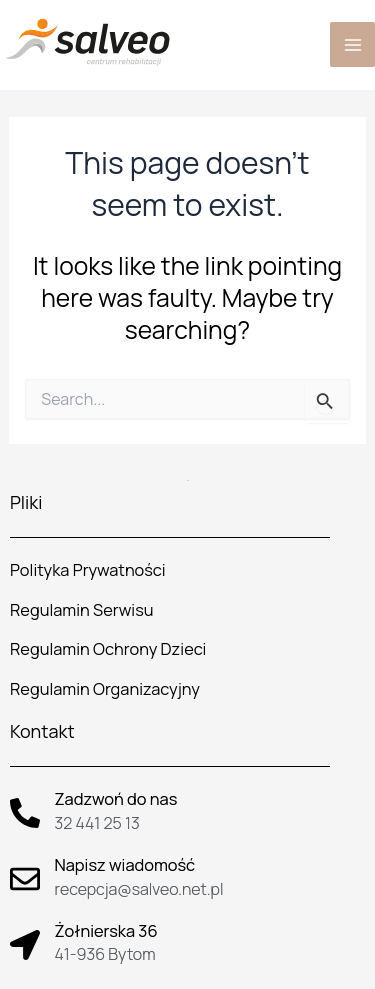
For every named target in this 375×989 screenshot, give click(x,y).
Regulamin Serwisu (82, 610)
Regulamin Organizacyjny (105, 689)
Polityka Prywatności (87, 570)
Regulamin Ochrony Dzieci (108, 649)
